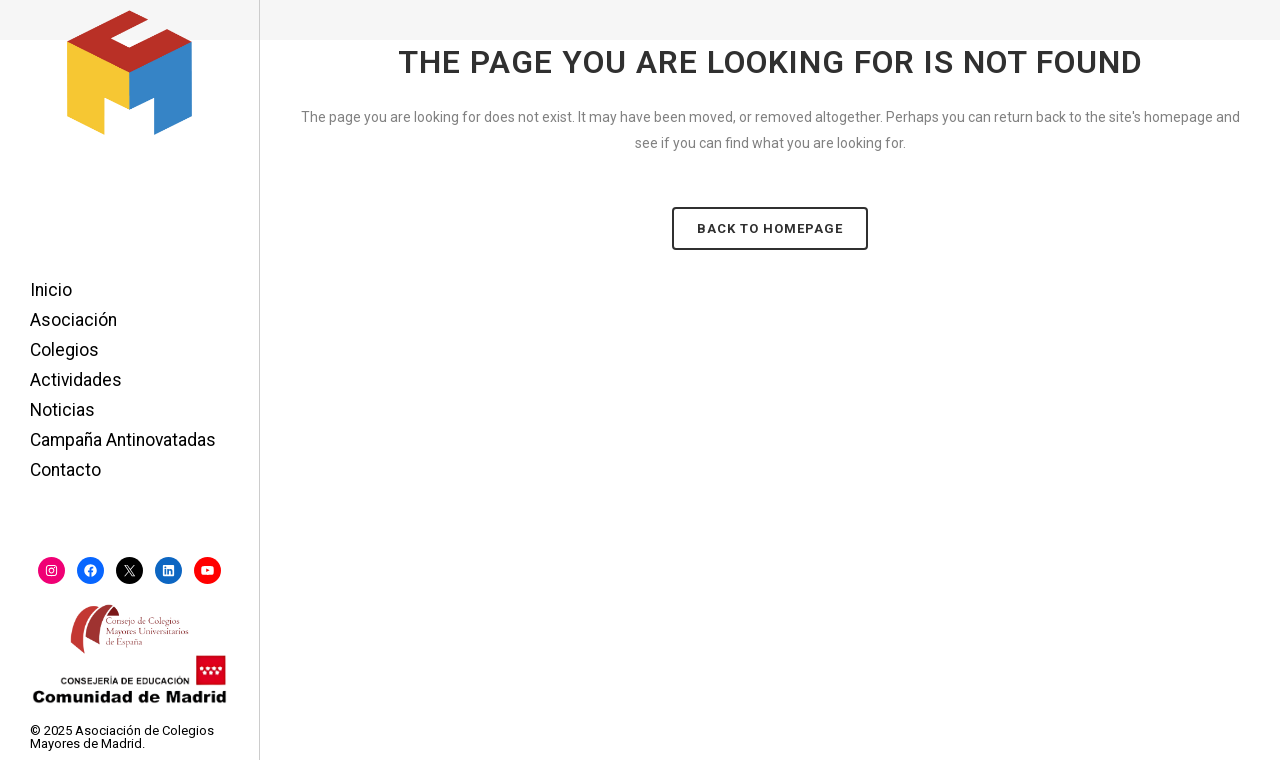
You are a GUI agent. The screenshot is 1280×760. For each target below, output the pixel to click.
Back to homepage (770, 228)
